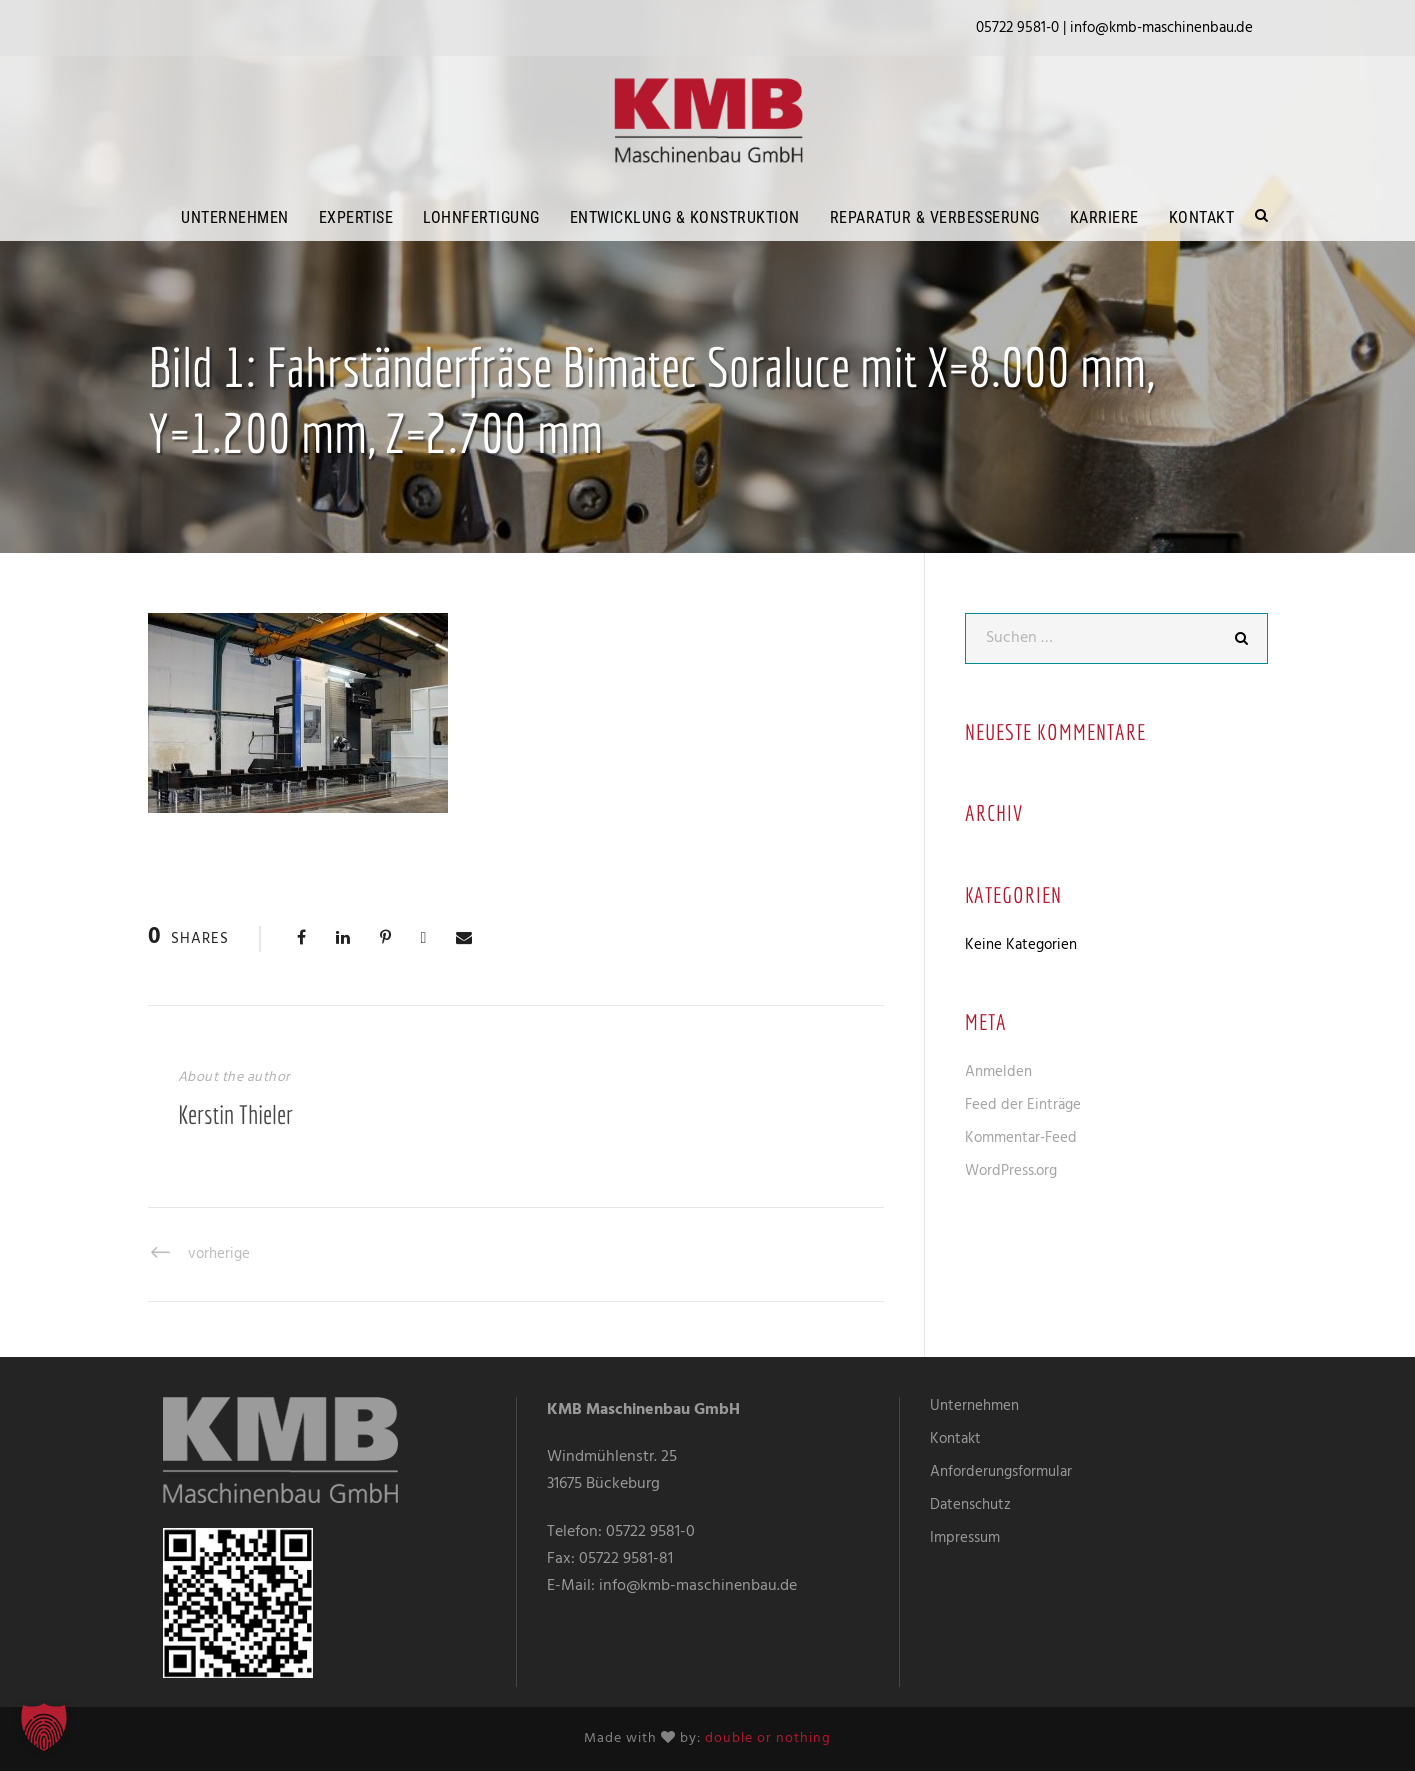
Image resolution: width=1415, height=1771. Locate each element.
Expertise (356, 217)
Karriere (1104, 217)
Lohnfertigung (481, 217)
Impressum (965, 1538)
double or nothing (768, 1738)
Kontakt (1202, 217)
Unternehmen (235, 217)
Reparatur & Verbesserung (935, 217)
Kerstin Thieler (235, 1114)
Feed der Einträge (1023, 1105)
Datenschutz (970, 1505)
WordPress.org (1011, 1171)
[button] (44, 1727)
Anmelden (998, 1072)
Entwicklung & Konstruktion (685, 217)
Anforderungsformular (1001, 1472)
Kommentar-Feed (1021, 1138)
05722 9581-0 (650, 1532)
